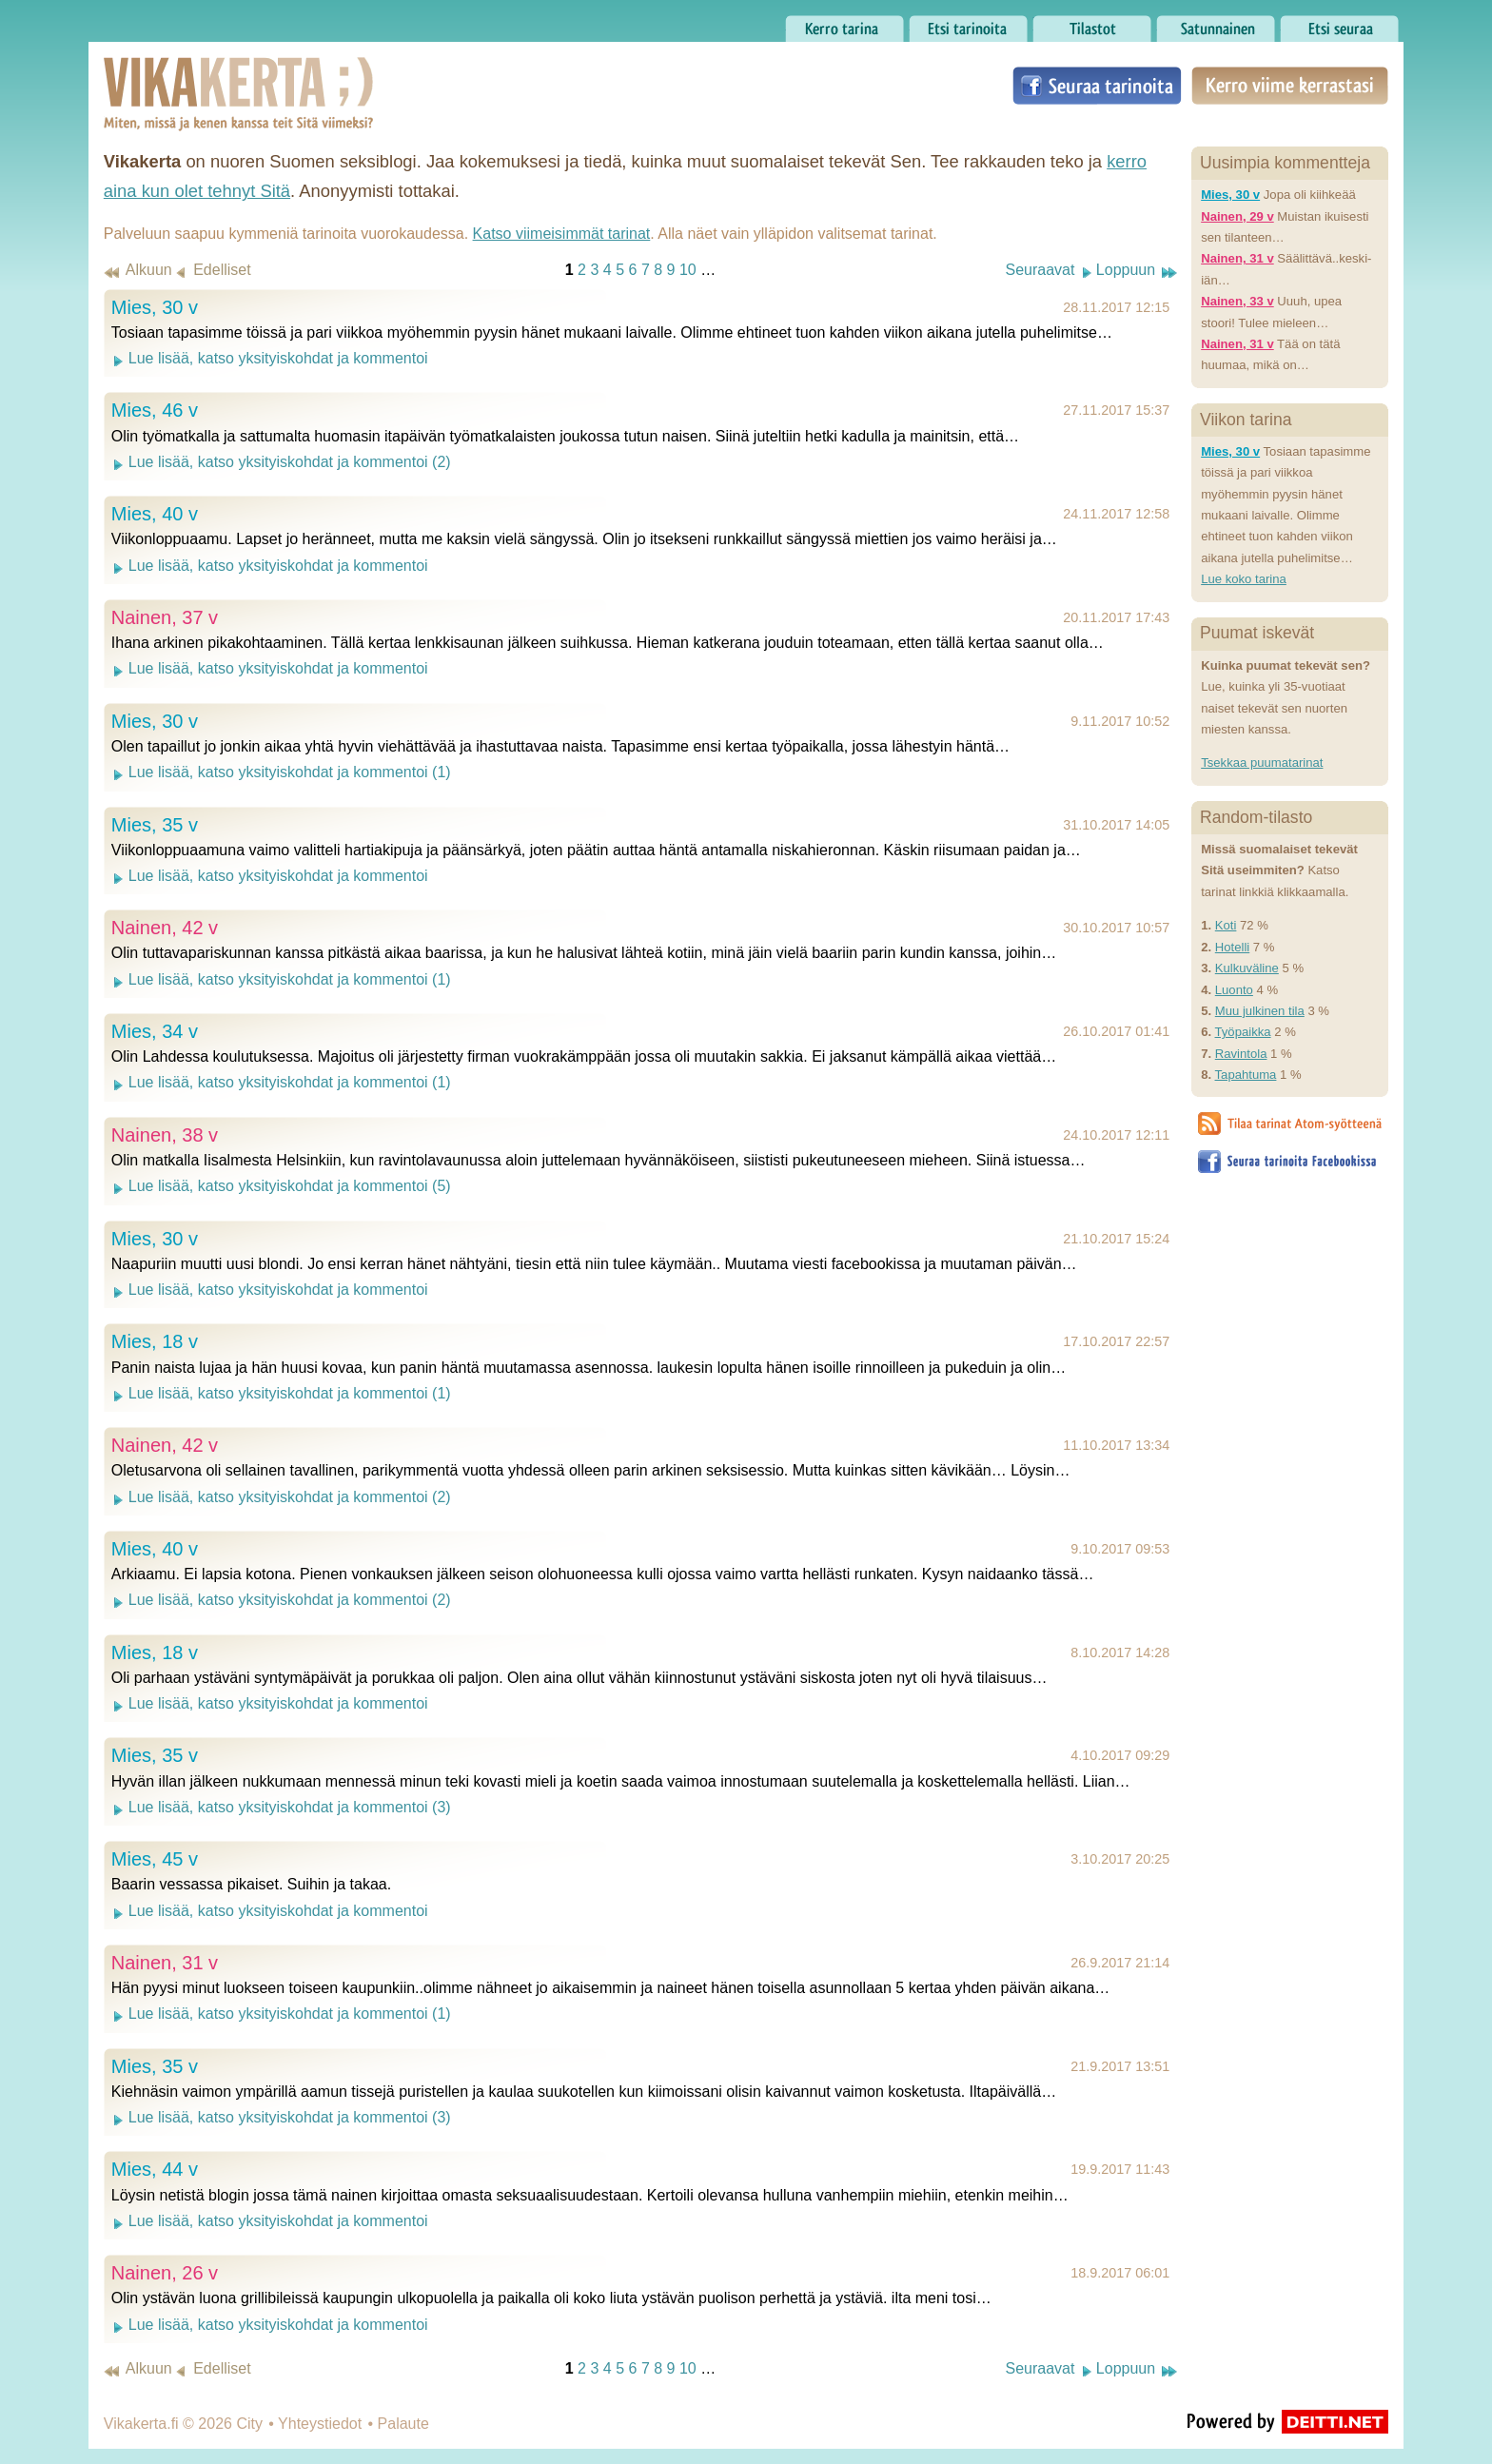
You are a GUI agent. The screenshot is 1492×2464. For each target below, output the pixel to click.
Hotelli (1232, 947)
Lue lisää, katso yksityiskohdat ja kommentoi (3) (289, 1807)
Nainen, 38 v (164, 1134)
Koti (1226, 925)
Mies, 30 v (154, 307)
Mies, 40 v (154, 513)
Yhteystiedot (320, 2423)
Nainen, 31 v (164, 1962)
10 (688, 270)
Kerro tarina (844, 23)
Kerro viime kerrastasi (1289, 86)
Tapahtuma (1246, 1074)
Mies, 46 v (154, 410)
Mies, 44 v (154, 2169)
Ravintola (1241, 1053)
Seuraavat (1039, 270)
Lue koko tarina (1243, 579)
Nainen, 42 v (164, 927)
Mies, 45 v (154, 1858)
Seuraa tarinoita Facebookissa (1097, 86)
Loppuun (1125, 270)
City (249, 2423)
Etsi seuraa (1339, 23)
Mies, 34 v (154, 1031)
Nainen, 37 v (164, 617)
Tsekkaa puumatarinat (1262, 762)
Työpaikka (1243, 1032)
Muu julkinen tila (1260, 1011)
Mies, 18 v (154, 1341)
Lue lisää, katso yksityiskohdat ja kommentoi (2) (289, 462)
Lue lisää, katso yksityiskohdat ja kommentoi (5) (289, 1186)
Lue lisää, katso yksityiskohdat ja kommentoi (278, 358)
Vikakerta (191, 74)
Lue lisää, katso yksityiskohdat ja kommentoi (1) (289, 772)
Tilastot (1091, 23)
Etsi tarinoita (968, 23)
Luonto (1234, 990)
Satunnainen (1215, 23)
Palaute (403, 2423)
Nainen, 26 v (164, 2272)
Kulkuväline (1247, 968)
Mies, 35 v (154, 824)
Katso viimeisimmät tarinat (562, 233)
